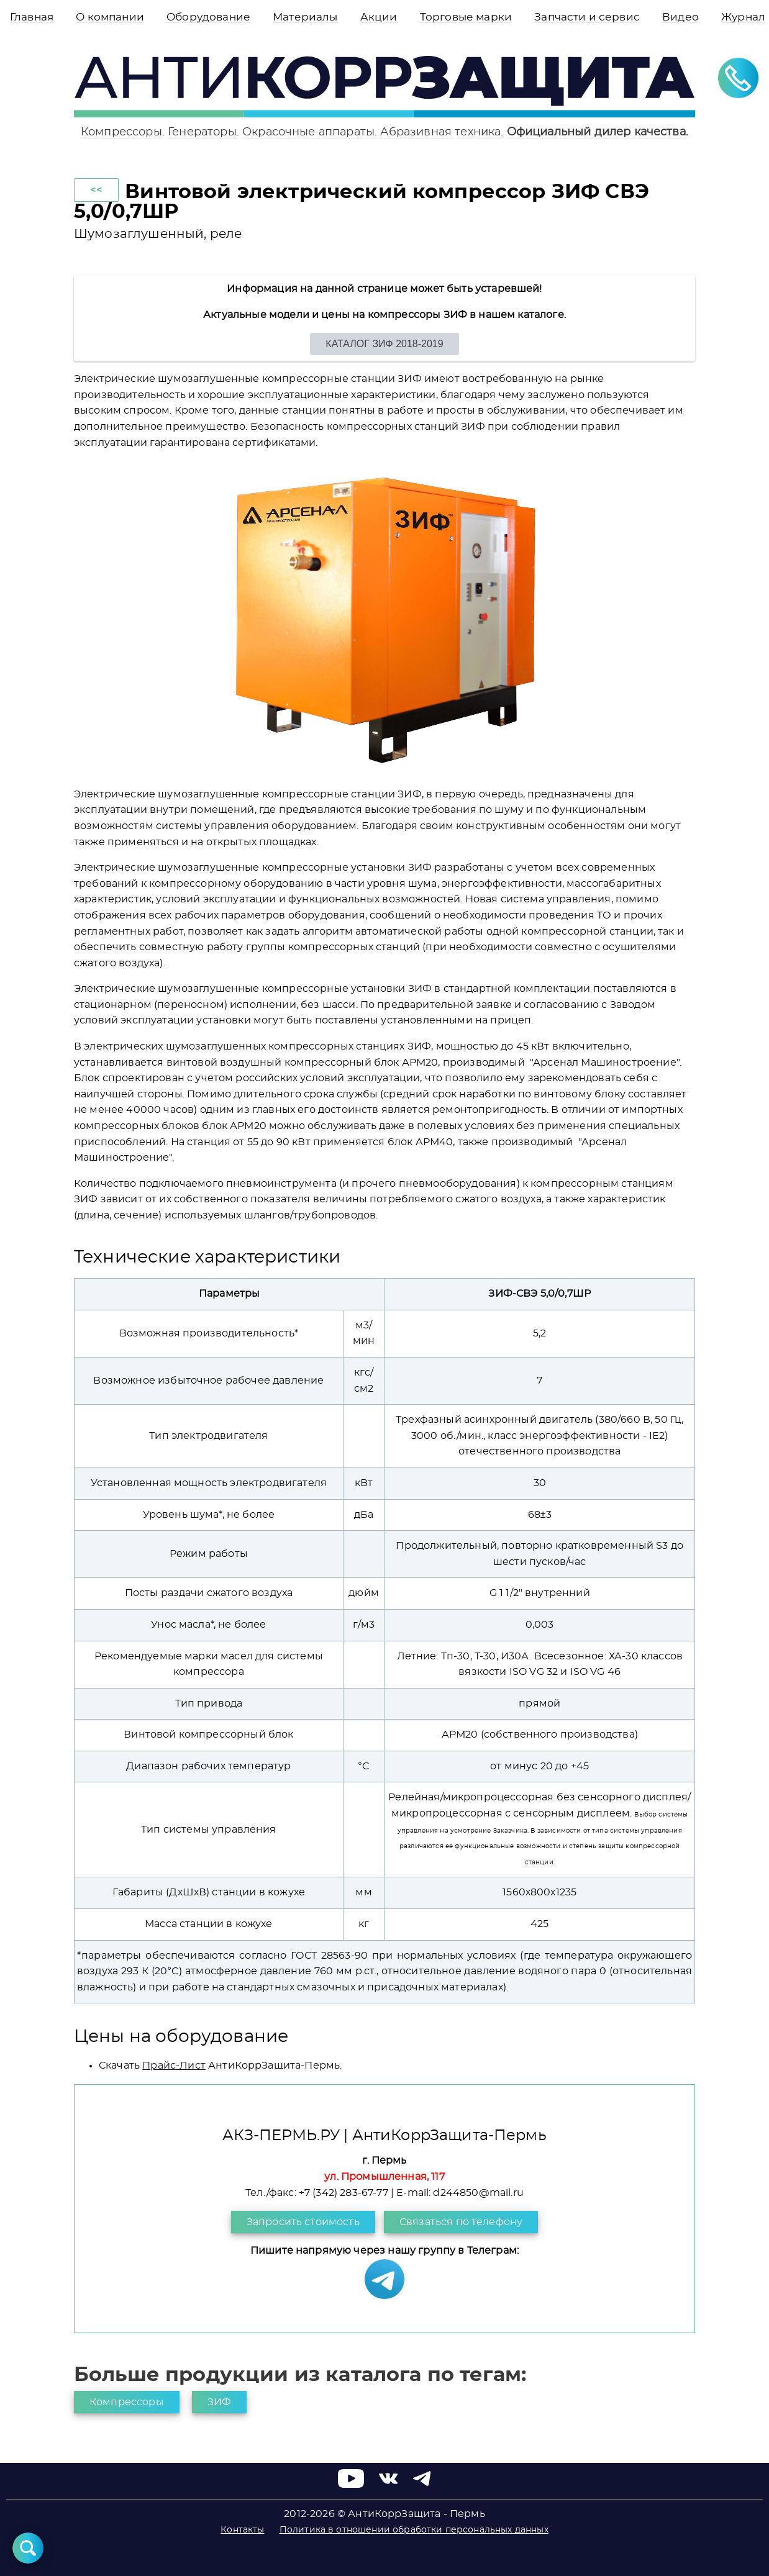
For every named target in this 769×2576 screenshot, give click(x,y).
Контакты (242, 2530)
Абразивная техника (440, 132)
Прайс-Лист (174, 2065)
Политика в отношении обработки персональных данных (414, 2530)
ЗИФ (219, 2402)
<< (96, 190)
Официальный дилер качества (596, 132)
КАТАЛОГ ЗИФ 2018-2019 (384, 343)
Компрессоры (121, 132)
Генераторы (202, 132)
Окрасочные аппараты (308, 132)
